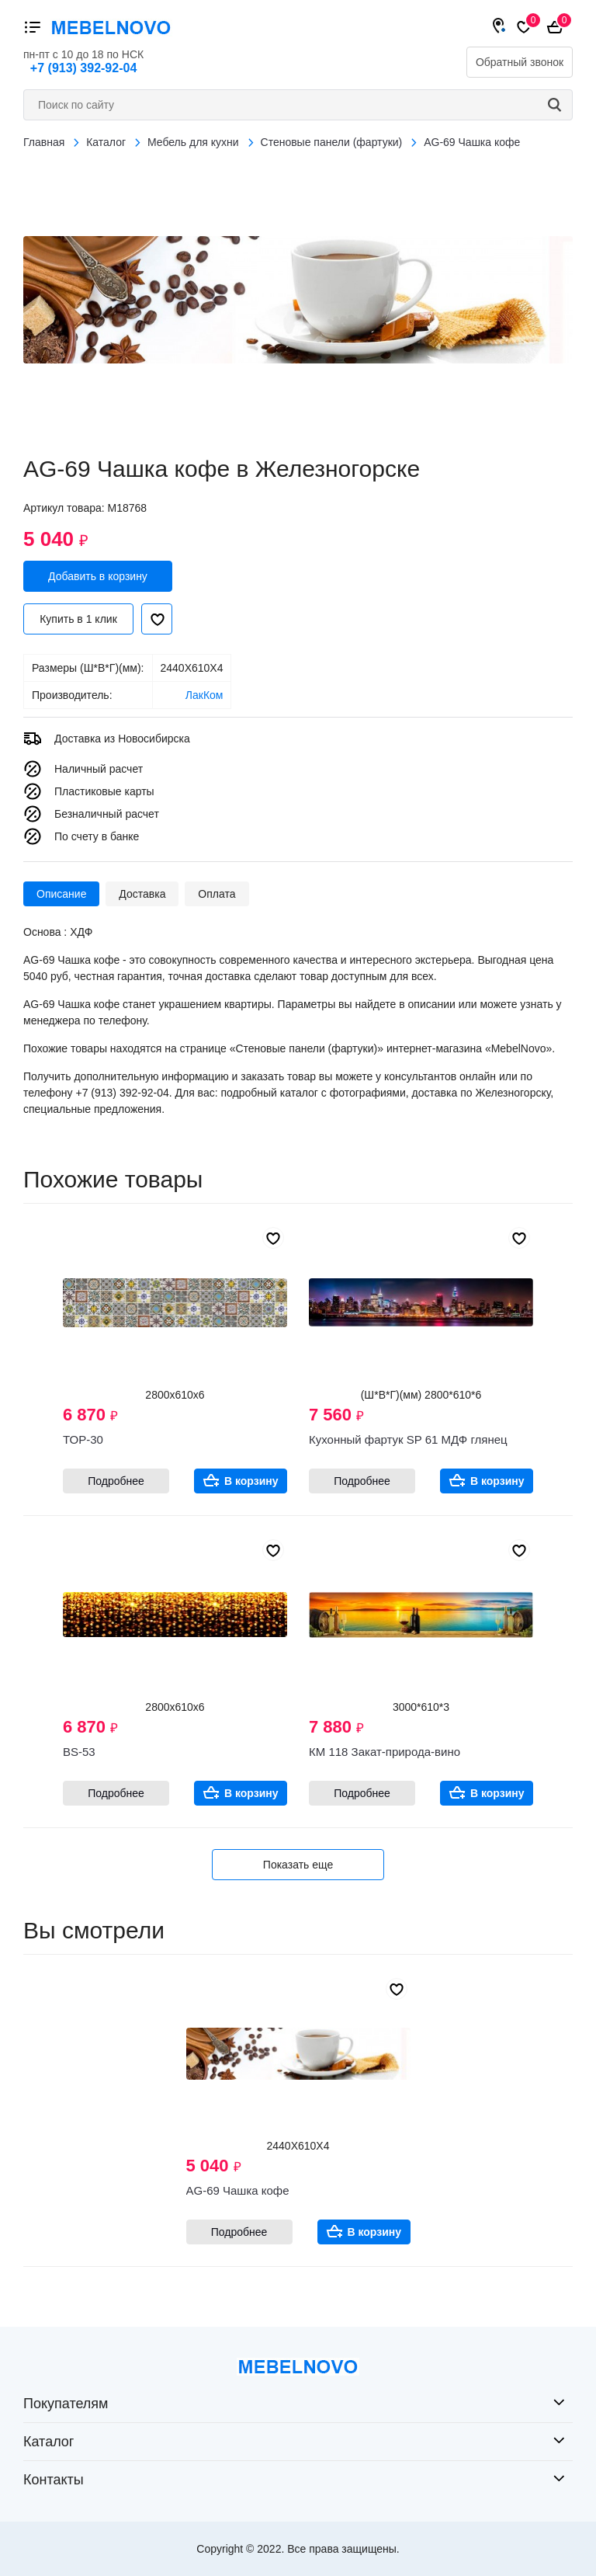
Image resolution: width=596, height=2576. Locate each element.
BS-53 (79, 1751)
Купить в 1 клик (78, 619)
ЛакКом (204, 695)
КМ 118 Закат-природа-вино (384, 1751)
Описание (61, 894)
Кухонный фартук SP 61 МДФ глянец (408, 1439)
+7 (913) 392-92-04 (83, 68)
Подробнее (116, 1481)
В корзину (251, 1481)
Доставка (142, 894)
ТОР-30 (83, 1439)
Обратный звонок (519, 62)
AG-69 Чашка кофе (237, 2190)
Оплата (216, 894)
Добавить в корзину (97, 576)
